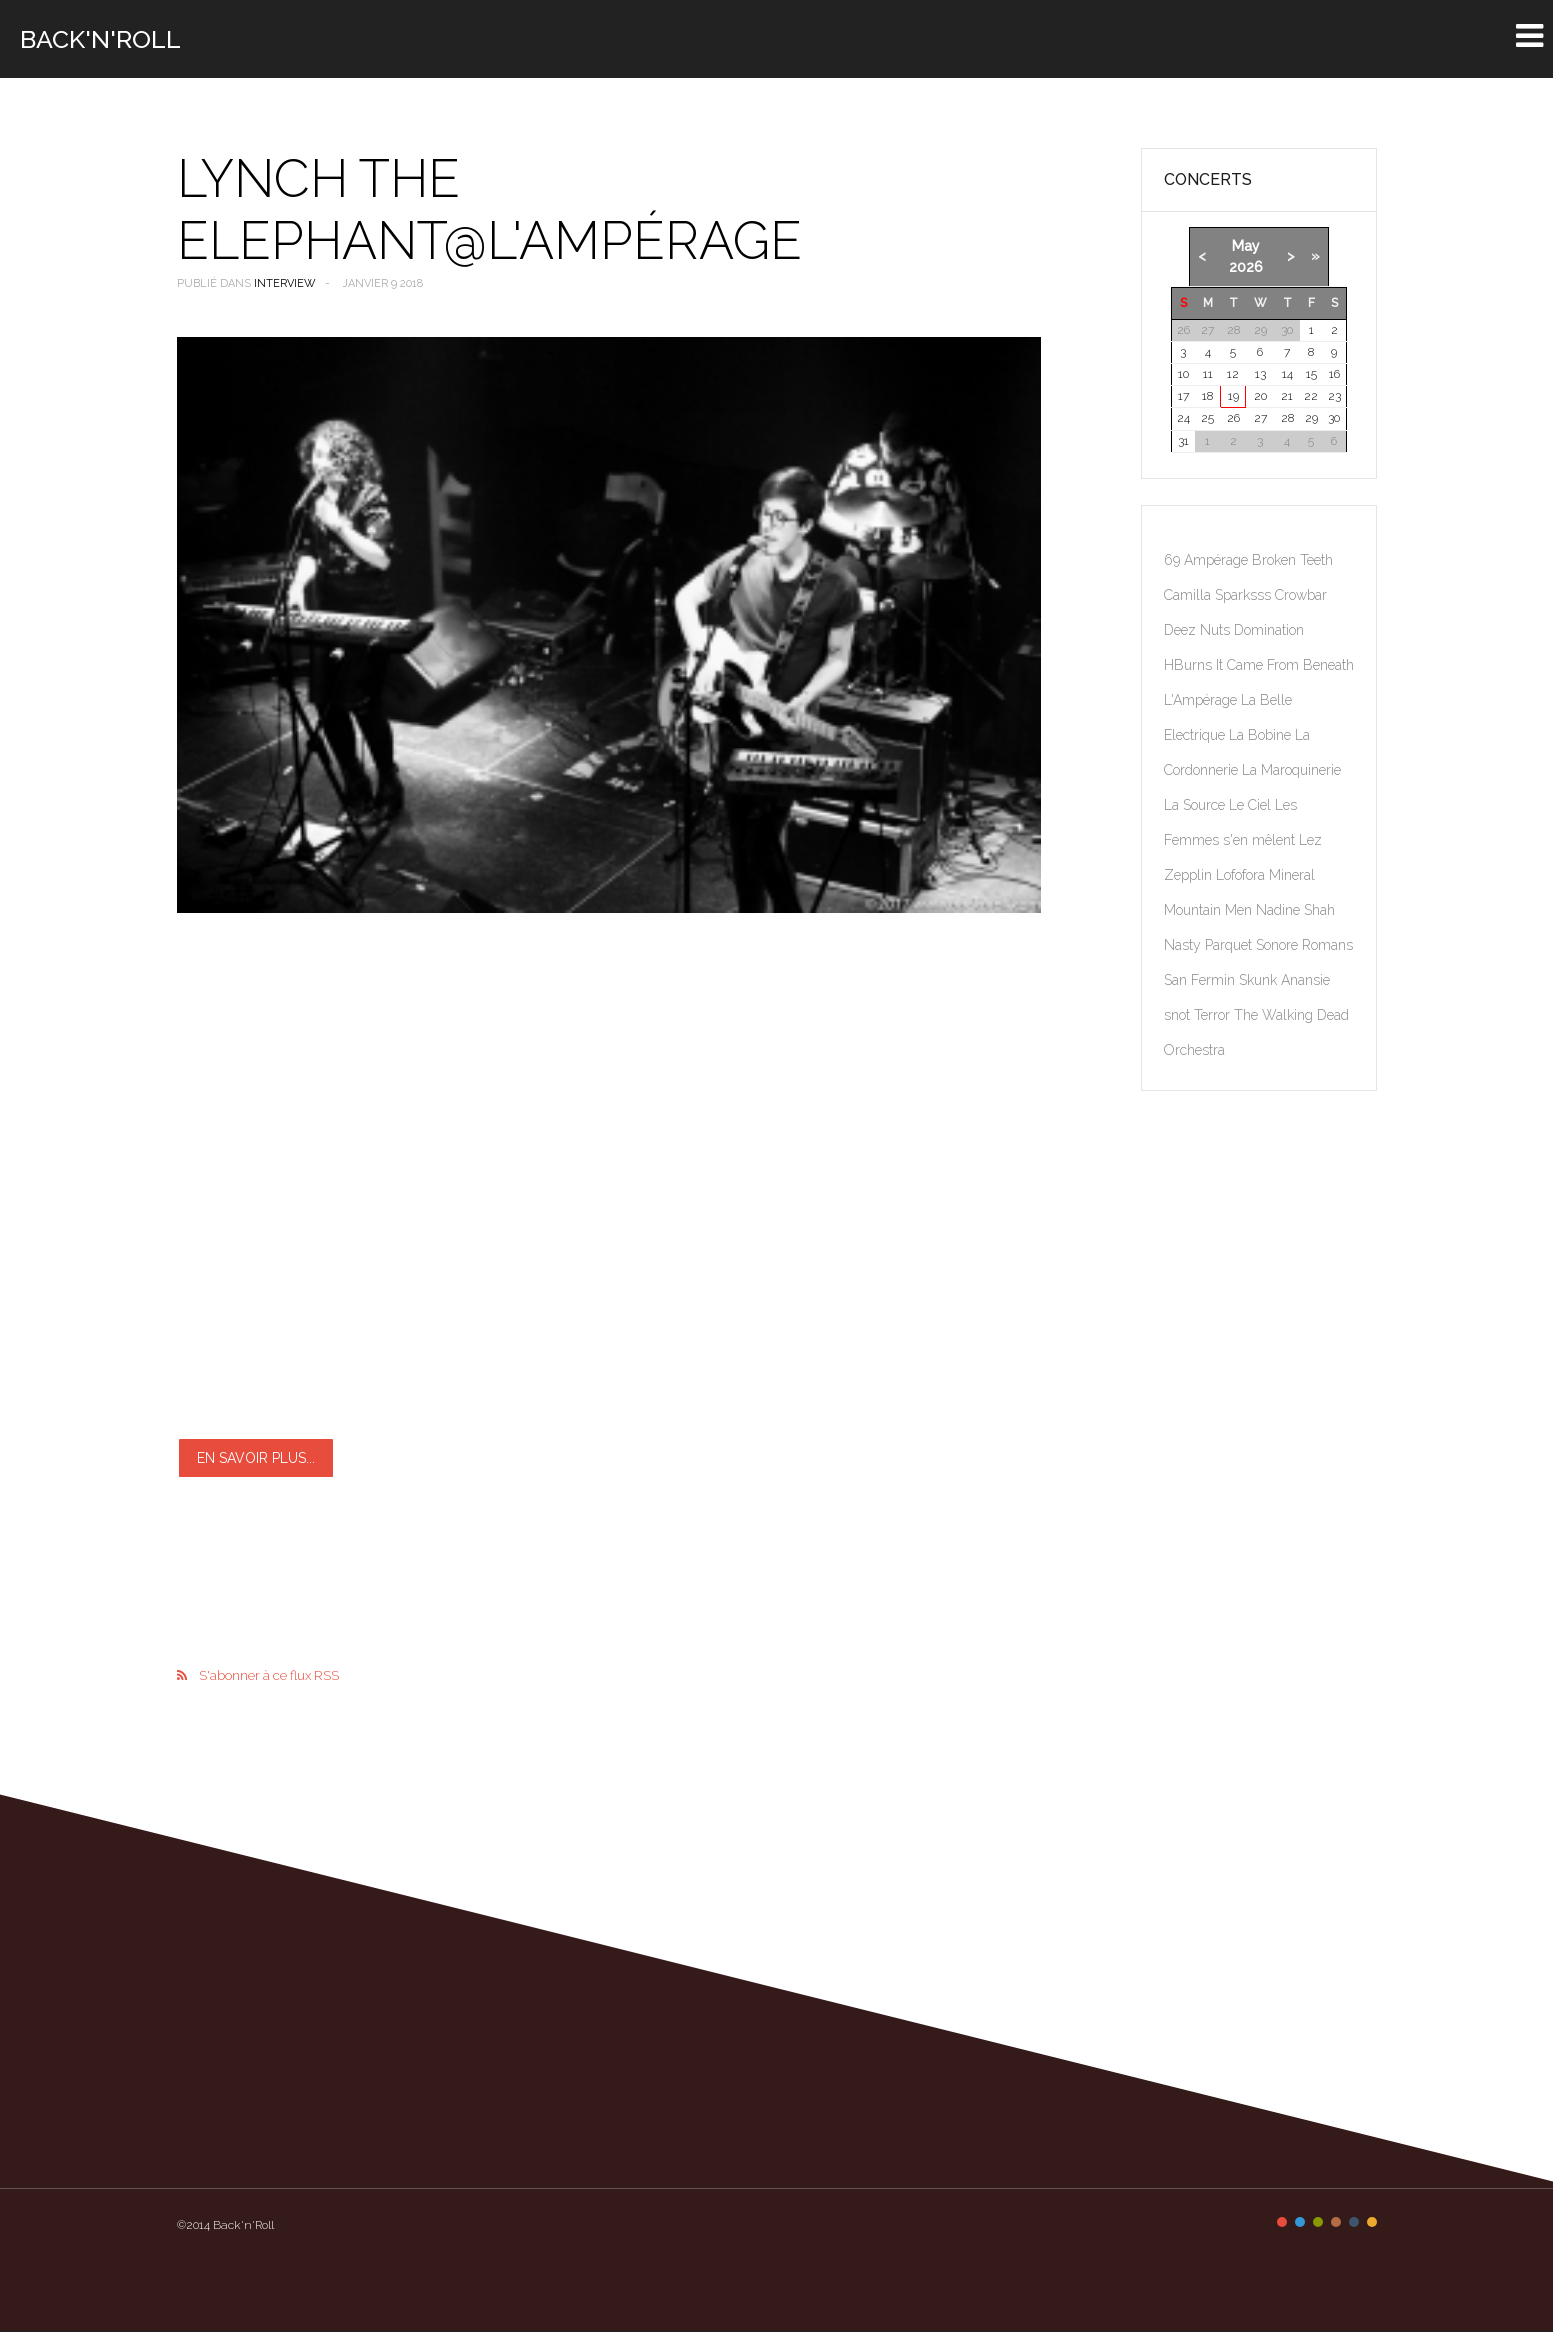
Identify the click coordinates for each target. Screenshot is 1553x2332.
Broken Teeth (1292, 560)
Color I (1282, 2222)
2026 (1246, 267)
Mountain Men (1210, 910)
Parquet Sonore (1253, 945)
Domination (1269, 630)
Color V (1354, 2222)
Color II (1300, 2222)
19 (1233, 396)
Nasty (1184, 945)
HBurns (1190, 665)
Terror (1214, 1015)
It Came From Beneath (1285, 665)
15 (1311, 374)
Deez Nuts (1199, 630)
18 (1207, 396)
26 (1233, 418)
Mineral (1292, 875)
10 (1183, 374)
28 (1287, 418)
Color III (1318, 2222)
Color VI (1372, 2222)
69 (1174, 560)
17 (1183, 396)
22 (1311, 396)
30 (1334, 418)
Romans (1327, 945)
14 (1287, 374)
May (1246, 246)
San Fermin (1201, 980)
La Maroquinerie (1291, 770)
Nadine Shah (1295, 910)
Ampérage (1218, 560)
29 (1311, 418)
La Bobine (1262, 735)
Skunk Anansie (1284, 980)
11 (1208, 374)
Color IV (1336, 2222)
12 (1233, 374)
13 (1260, 374)
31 (1183, 441)
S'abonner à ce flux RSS (269, 1675)
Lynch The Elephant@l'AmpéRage (489, 209)
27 (1260, 418)
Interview (285, 283)
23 (1334, 396)
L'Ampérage (1202, 700)
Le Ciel (1252, 805)
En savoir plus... (256, 1458)
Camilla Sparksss (1219, 595)
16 (1334, 374)
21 (1287, 396)
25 (1207, 418)
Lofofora (1242, 875)
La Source (1196, 805)
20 (1260, 396)
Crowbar (1301, 595)
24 (1183, 418)
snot (1179, 1015)
